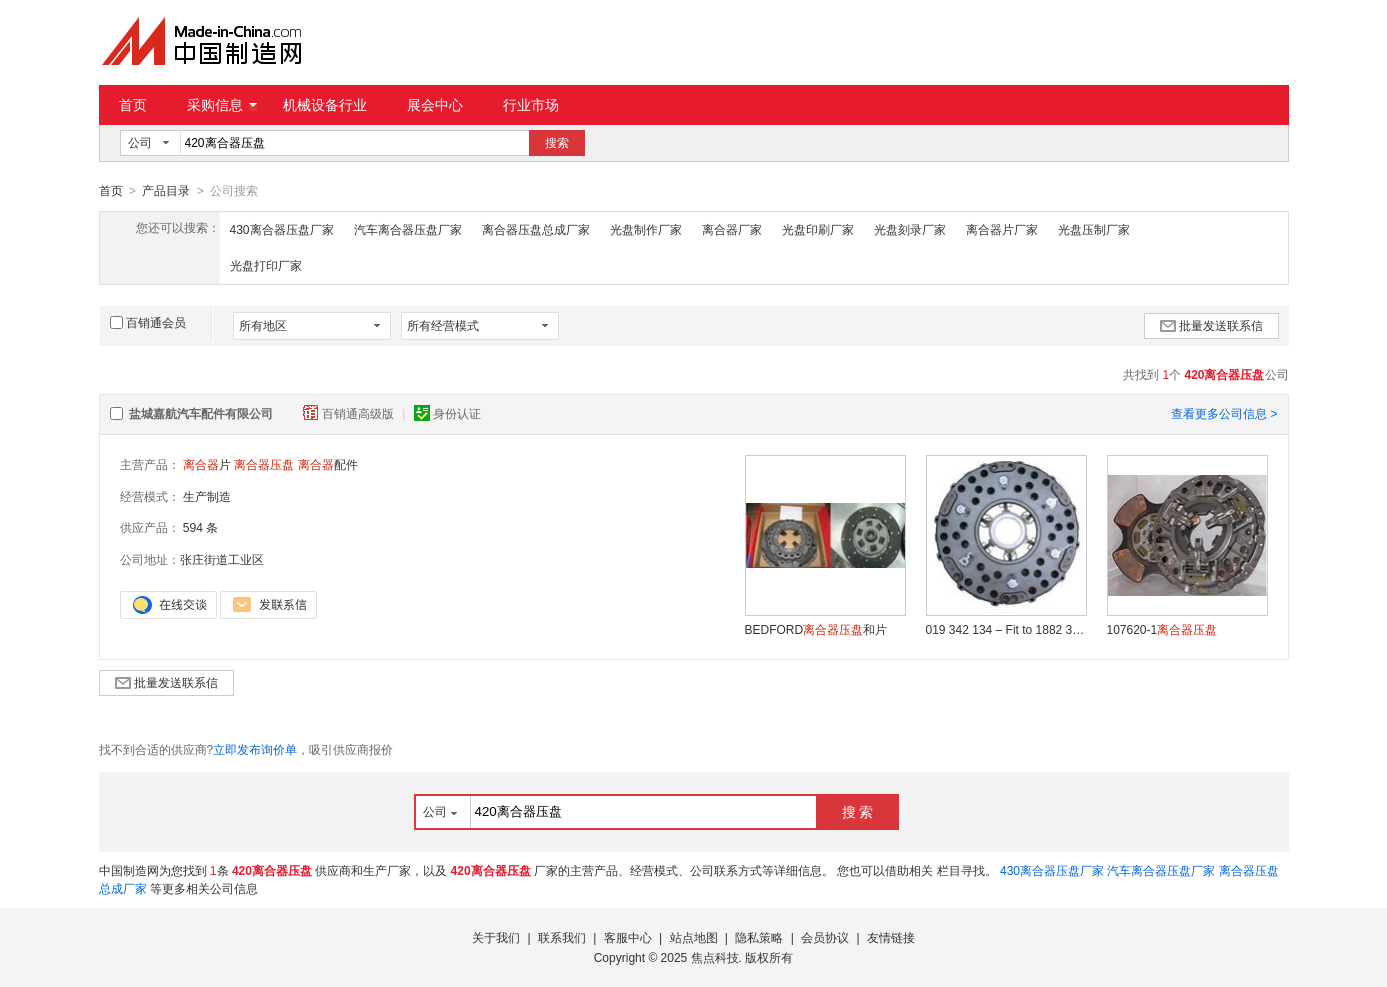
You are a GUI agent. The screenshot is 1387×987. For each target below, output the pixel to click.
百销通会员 (148, 322)
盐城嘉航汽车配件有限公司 (201, 413)
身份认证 (447, 413)
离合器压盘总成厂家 (536, 229)
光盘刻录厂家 (910, 229)
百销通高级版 (350, 413)
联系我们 (562, 937)
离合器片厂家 (1002, 229)
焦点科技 (715, 957)
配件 (328, 464)
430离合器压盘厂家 (282, 229)
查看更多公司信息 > (1224, 413)
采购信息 (222, 105)
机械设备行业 (325, 105)
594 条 (200, 527)
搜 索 (858, 811)
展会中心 (435, 105)
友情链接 (891, 937)
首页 (133, 105)
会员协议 (825, 937)
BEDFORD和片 (816, 629)
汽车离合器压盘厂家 (408, 229)
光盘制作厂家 (646, 229)
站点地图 (694, 937)
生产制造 (207, 496)
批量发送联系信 (1211, 325)
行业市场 (531, 105)
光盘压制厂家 (1094, 229)
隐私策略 (759, 937)
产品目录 (166, 191)
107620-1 (1162, 629)
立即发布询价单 (255, 749)
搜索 (557, 143)
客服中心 (628, 937)
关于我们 (496, 937)
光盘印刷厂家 (818, 229)
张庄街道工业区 (222, 559)
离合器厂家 (732, 229)
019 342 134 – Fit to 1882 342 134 (1006, 629)
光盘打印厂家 (266, 265)
